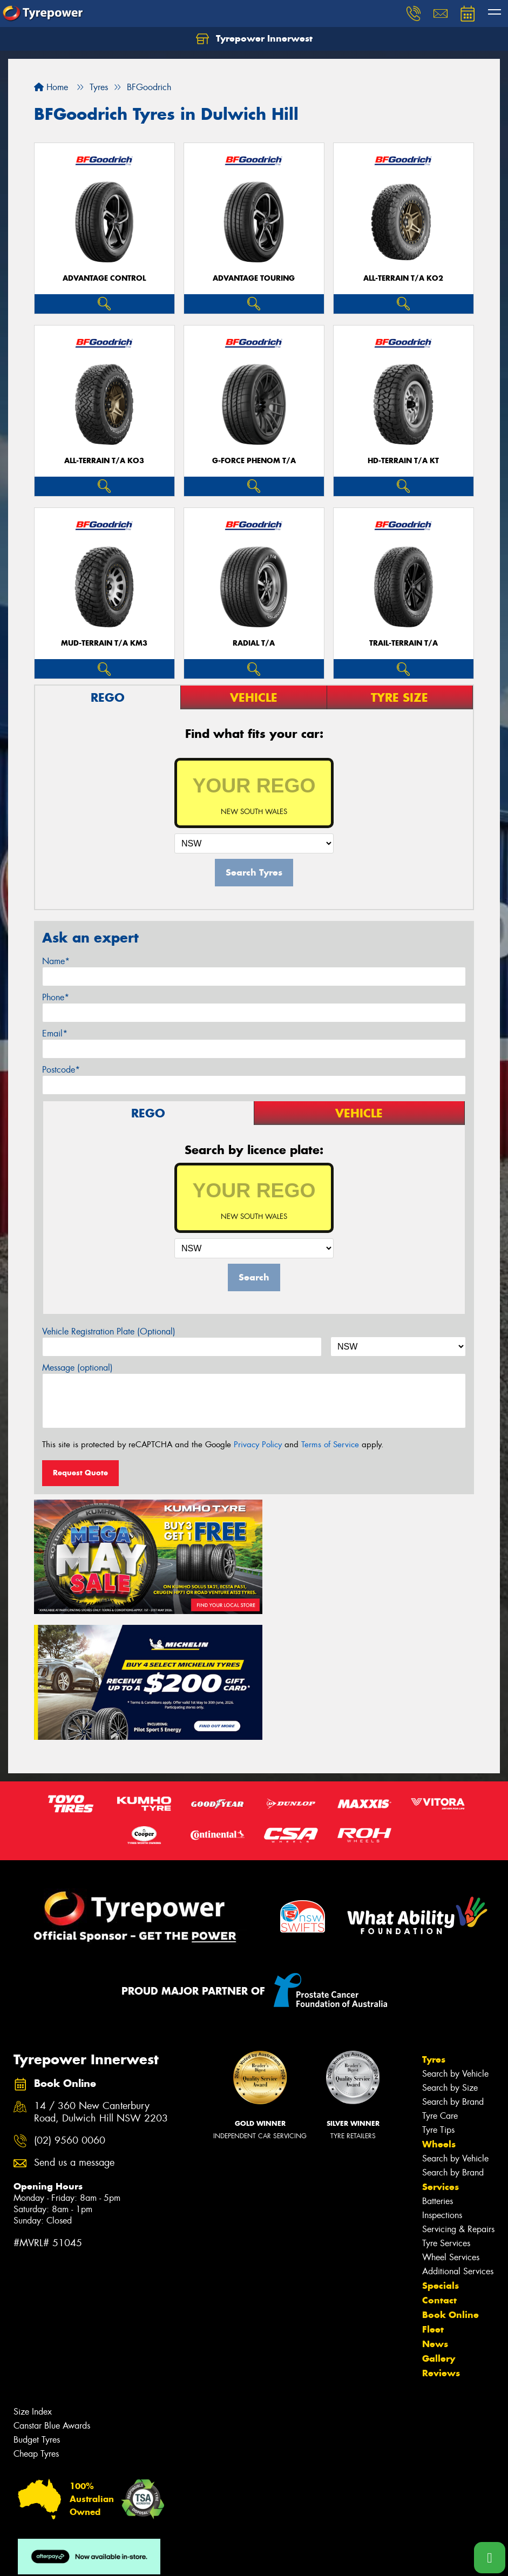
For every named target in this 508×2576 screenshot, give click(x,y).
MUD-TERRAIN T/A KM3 (104, 643)
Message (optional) (77, 1367)
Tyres (433, 1928)
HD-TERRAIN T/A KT (403, 460)
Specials (440, 2154)
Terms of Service (330, 1444)
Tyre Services (446, 2111)
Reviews (441, 2241)
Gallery (438, 2227)
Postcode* (61, 1069)
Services (440, 2055)
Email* (54, 1033)
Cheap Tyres (36, 2322)
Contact (439, 2168)
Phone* (55, 997)
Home (51, 87)
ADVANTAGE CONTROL (104, 278)
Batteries (437, 2069)
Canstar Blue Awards (51, 2294)
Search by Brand (453, 1970)
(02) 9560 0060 (69, 2008)
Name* (56, 961)
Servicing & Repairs (458, 2097)
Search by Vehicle (455, 1942)
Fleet (433, 2198)
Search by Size (450, 1956)
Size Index (32, 2280)
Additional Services (457, 2139)
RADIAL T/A (254, 643)
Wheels (439, 2012)
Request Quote (80, 1472)
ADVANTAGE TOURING (254, 278)
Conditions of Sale (143, 2558)
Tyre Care (440, 1984)
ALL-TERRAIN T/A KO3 (104, 460)
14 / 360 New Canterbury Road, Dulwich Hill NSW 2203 (101, 1980)
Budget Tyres (36, 2308)
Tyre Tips (438, 1998)
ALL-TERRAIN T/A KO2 (403, 278)
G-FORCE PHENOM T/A (254, 460)
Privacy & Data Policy (77, 2558)
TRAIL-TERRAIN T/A (403, 643)
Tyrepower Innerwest (254, 38)
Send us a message (74, 2031)
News (435, 2212)
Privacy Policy (258, 1444)
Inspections (442, 2083)
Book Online (450, 2183)
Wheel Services (450, 2125)
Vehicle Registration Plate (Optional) (108, 1331)
